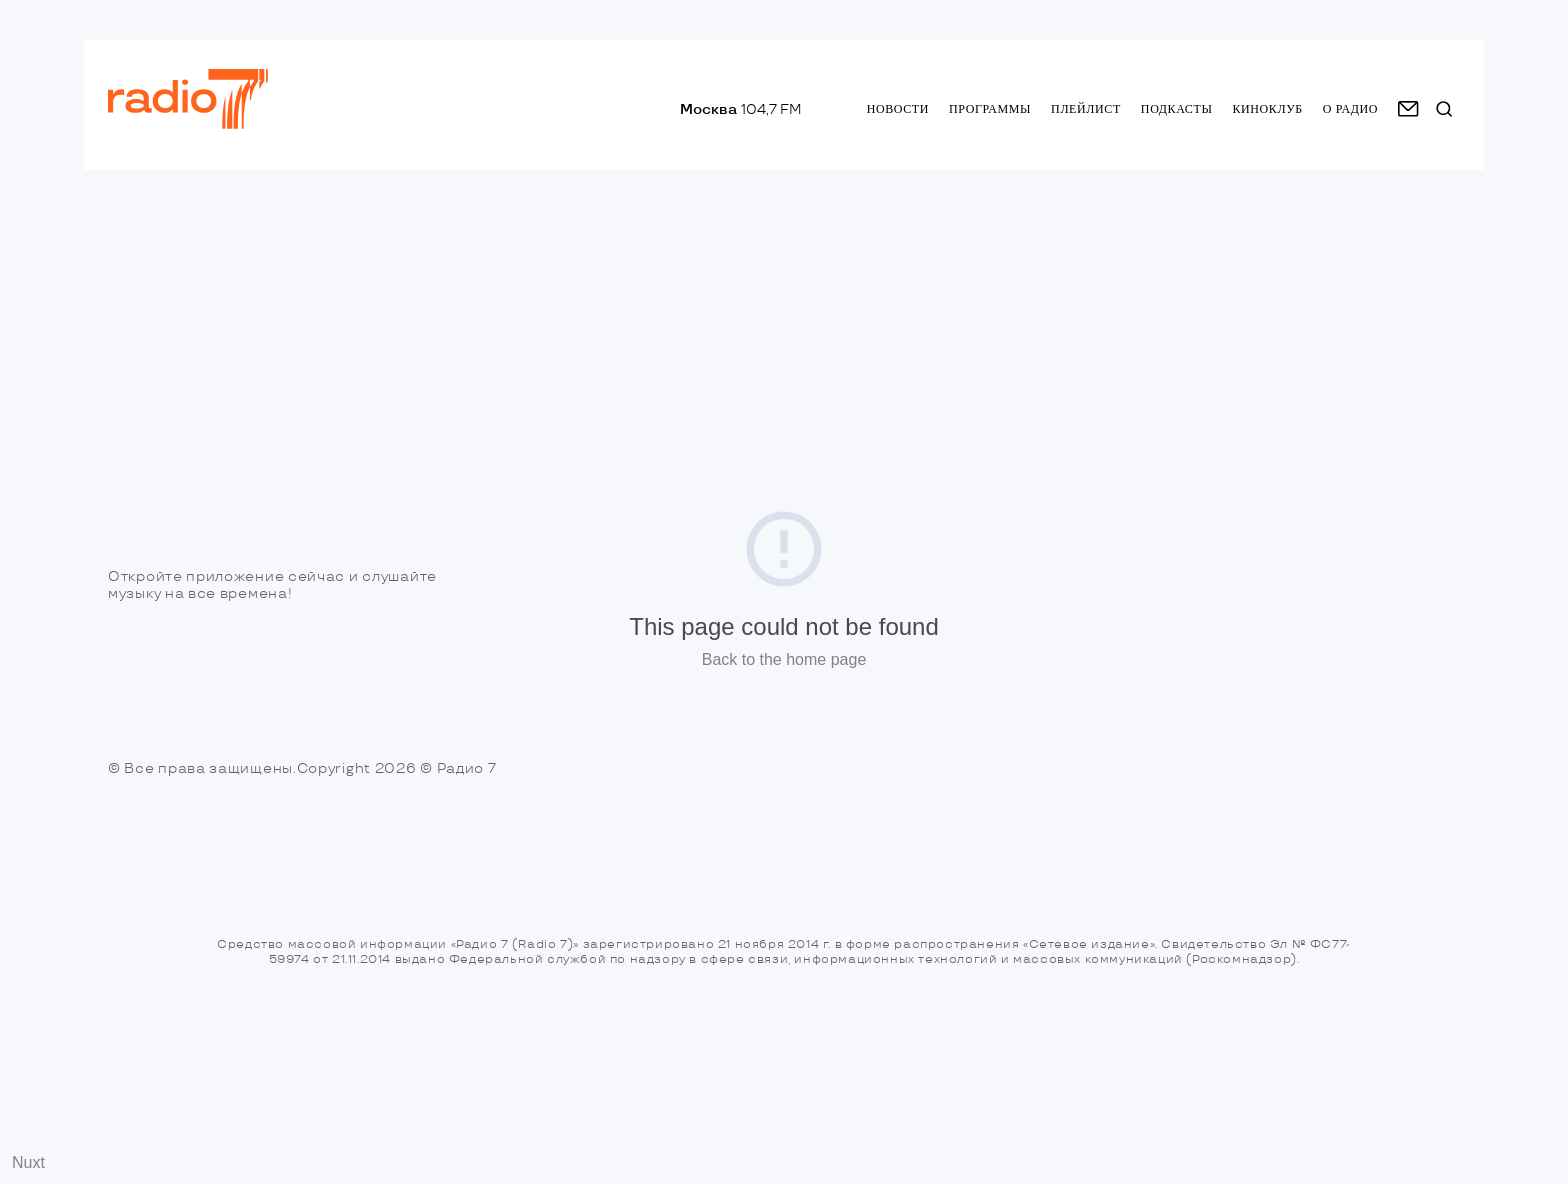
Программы (990, 109)
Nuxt (28, 1162)
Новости (898, 109)
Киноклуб (1267, 109)
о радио (1350, 109)
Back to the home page (784, 659)
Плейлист (1086, 109)
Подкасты (1177, 109)
